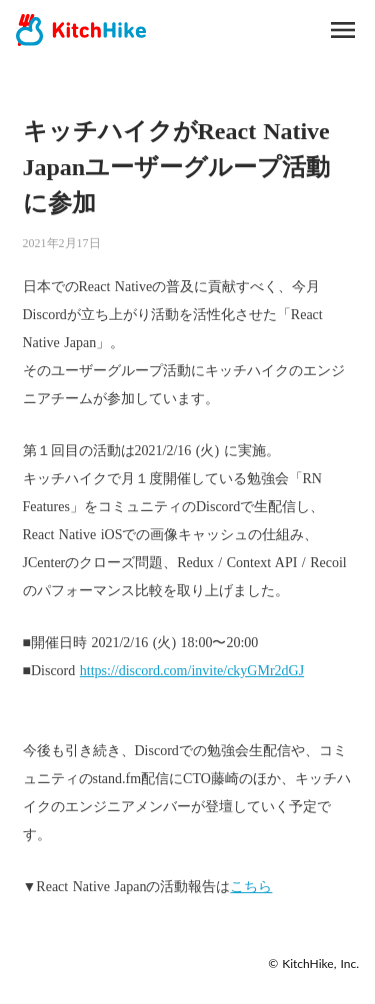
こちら (251, 886)
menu (343, 30)
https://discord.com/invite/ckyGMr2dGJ (192, 670)
